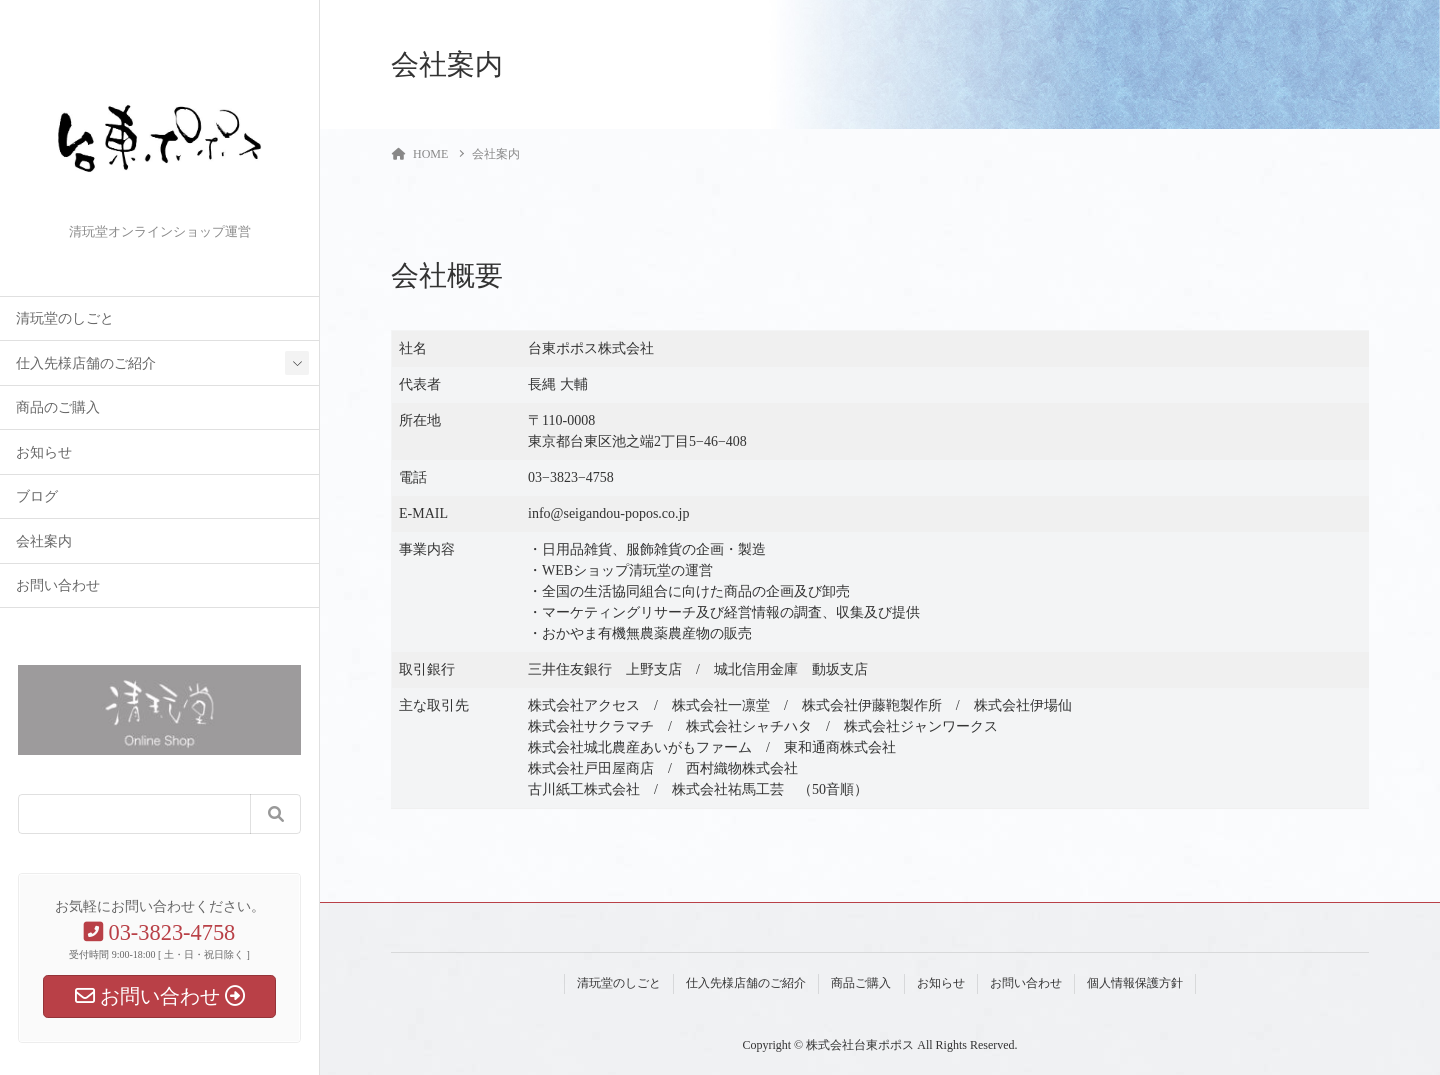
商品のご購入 (58, 407)
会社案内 (44, 541)
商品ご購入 (861, 983)
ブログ (37, 496)
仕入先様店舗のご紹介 (86, 363)
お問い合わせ (58, 585)
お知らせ (44, 452)
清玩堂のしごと (65, 318)
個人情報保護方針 (1135, 983)
